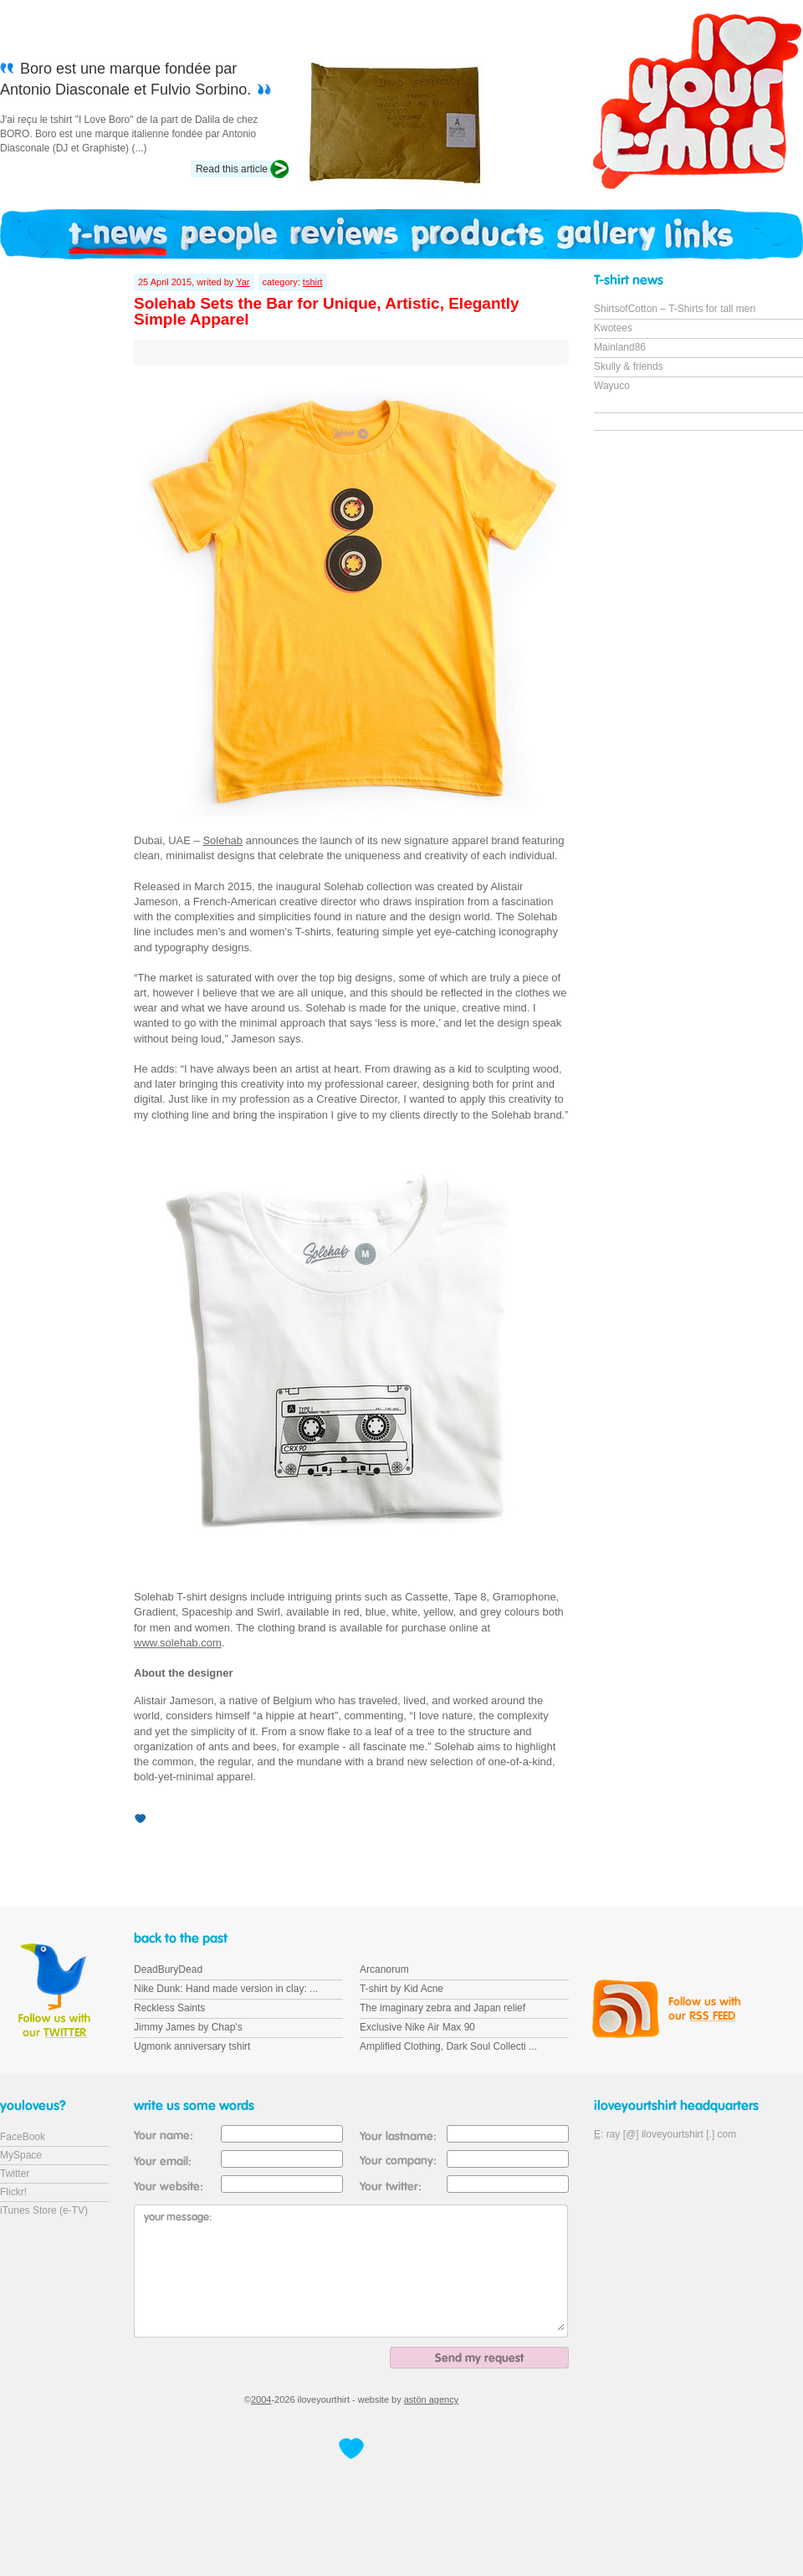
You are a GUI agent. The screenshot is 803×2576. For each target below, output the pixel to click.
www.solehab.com (178, 1642)
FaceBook (22, 2137)
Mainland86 (620, 347)
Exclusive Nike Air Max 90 (417, 2027)
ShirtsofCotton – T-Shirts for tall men (674, 309)
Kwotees (613, 328)
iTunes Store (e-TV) (44, 2210)
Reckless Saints (169, 2008)
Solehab (222, 840)
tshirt (313, 282)
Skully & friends (628, 366)
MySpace (21, 2155)
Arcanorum (384, 1969)
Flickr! (13, 2192)
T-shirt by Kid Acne (401, 1989)
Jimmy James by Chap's (188, 2027)
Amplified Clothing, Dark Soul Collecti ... (448, 2046)
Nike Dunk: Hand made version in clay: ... (226, 1989)
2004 (261, 2399)
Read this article (232, 169)
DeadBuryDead (168, 1969)
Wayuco (612, 386)
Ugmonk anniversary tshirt (192, 2046)
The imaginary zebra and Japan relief (442, 2008)
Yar (242, 282)
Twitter (14, 2173)
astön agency (431, 2399)
